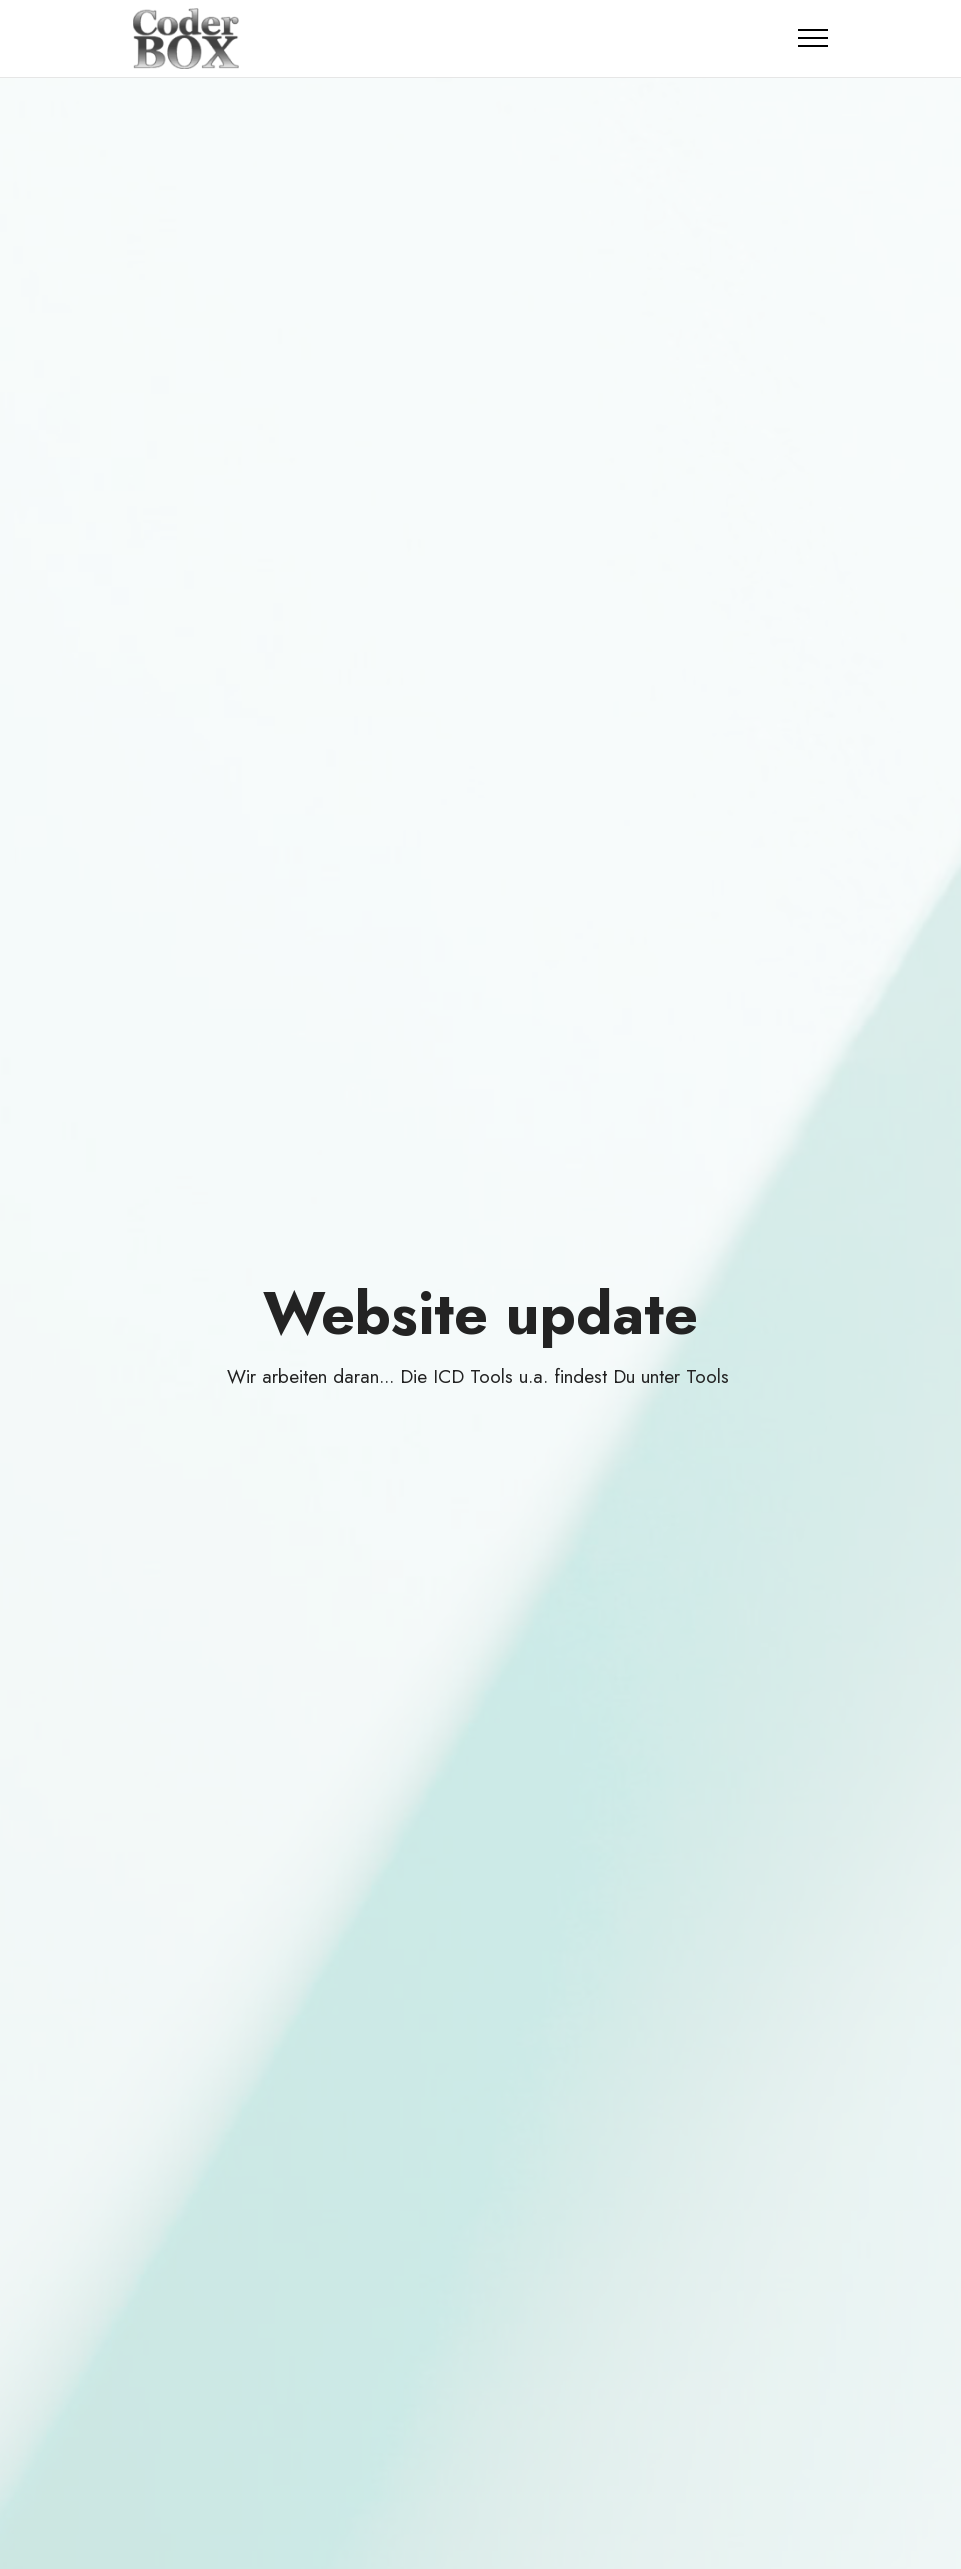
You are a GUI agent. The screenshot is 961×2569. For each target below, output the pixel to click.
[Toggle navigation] (813, 38)
